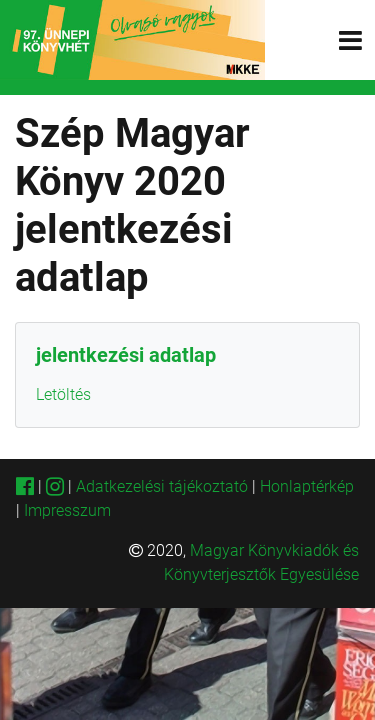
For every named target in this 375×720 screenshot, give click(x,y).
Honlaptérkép (307, 486)
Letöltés (63, 394)
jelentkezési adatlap (126, 355)
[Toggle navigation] (350, 40)
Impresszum (67, 510)
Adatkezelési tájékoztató (162, 486)
